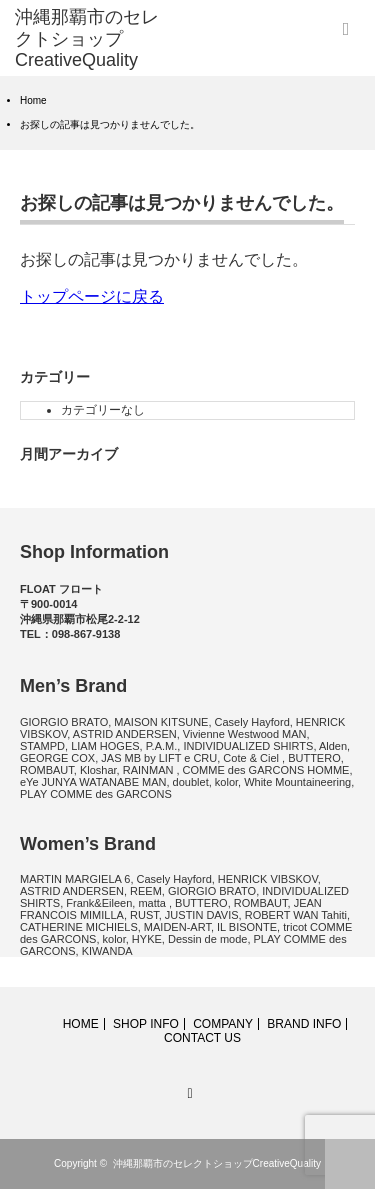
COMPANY (223, 1024)
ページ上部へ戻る (350, 1164)
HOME (81, 1024)
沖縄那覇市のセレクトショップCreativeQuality (217, 1163)
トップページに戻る (92, 296)
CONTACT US (202, 1038)
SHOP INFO (146, 1024)
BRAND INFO (304, 1024)
